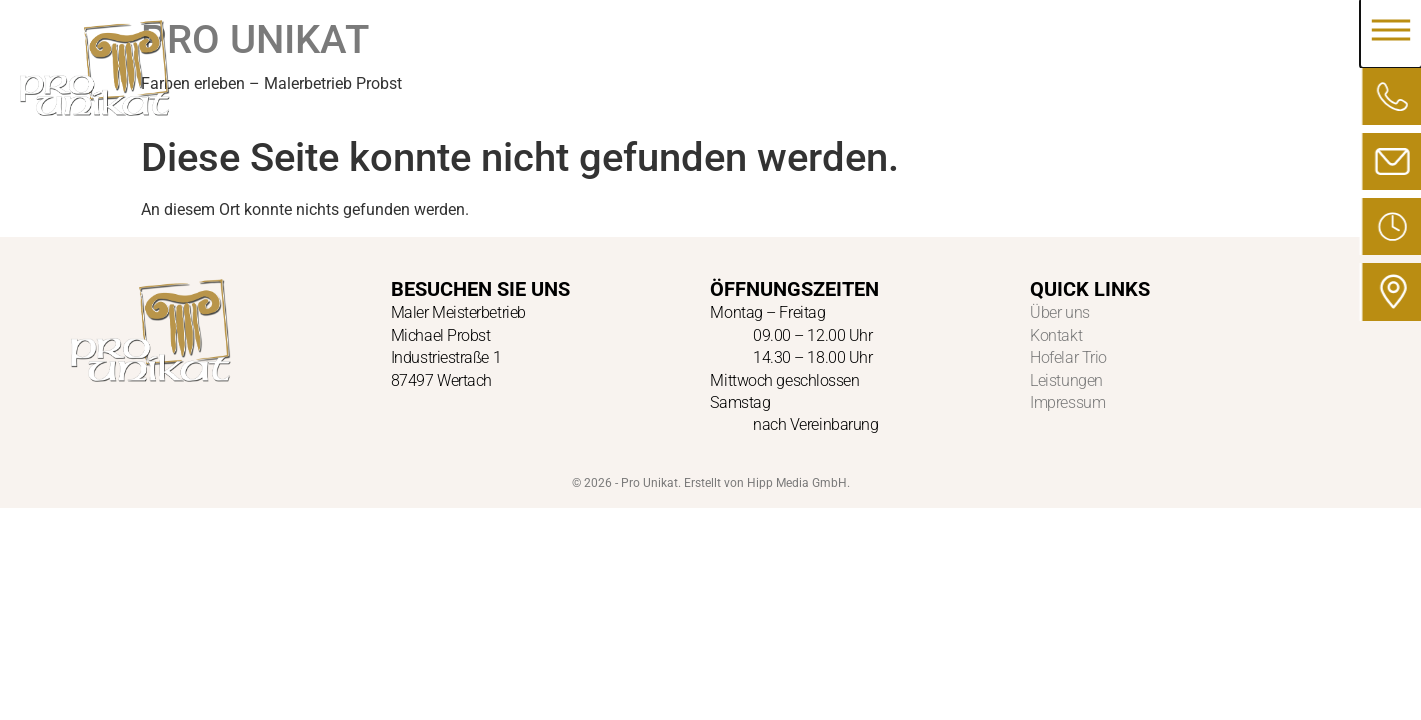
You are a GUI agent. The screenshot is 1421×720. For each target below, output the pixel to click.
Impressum (1067, 402)
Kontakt (1056, 335)
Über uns (1059, 312)
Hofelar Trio (1068, 357)
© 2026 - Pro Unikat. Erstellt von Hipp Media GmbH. (711, 483)
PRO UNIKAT (255, 39)
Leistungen (1066, 380)
